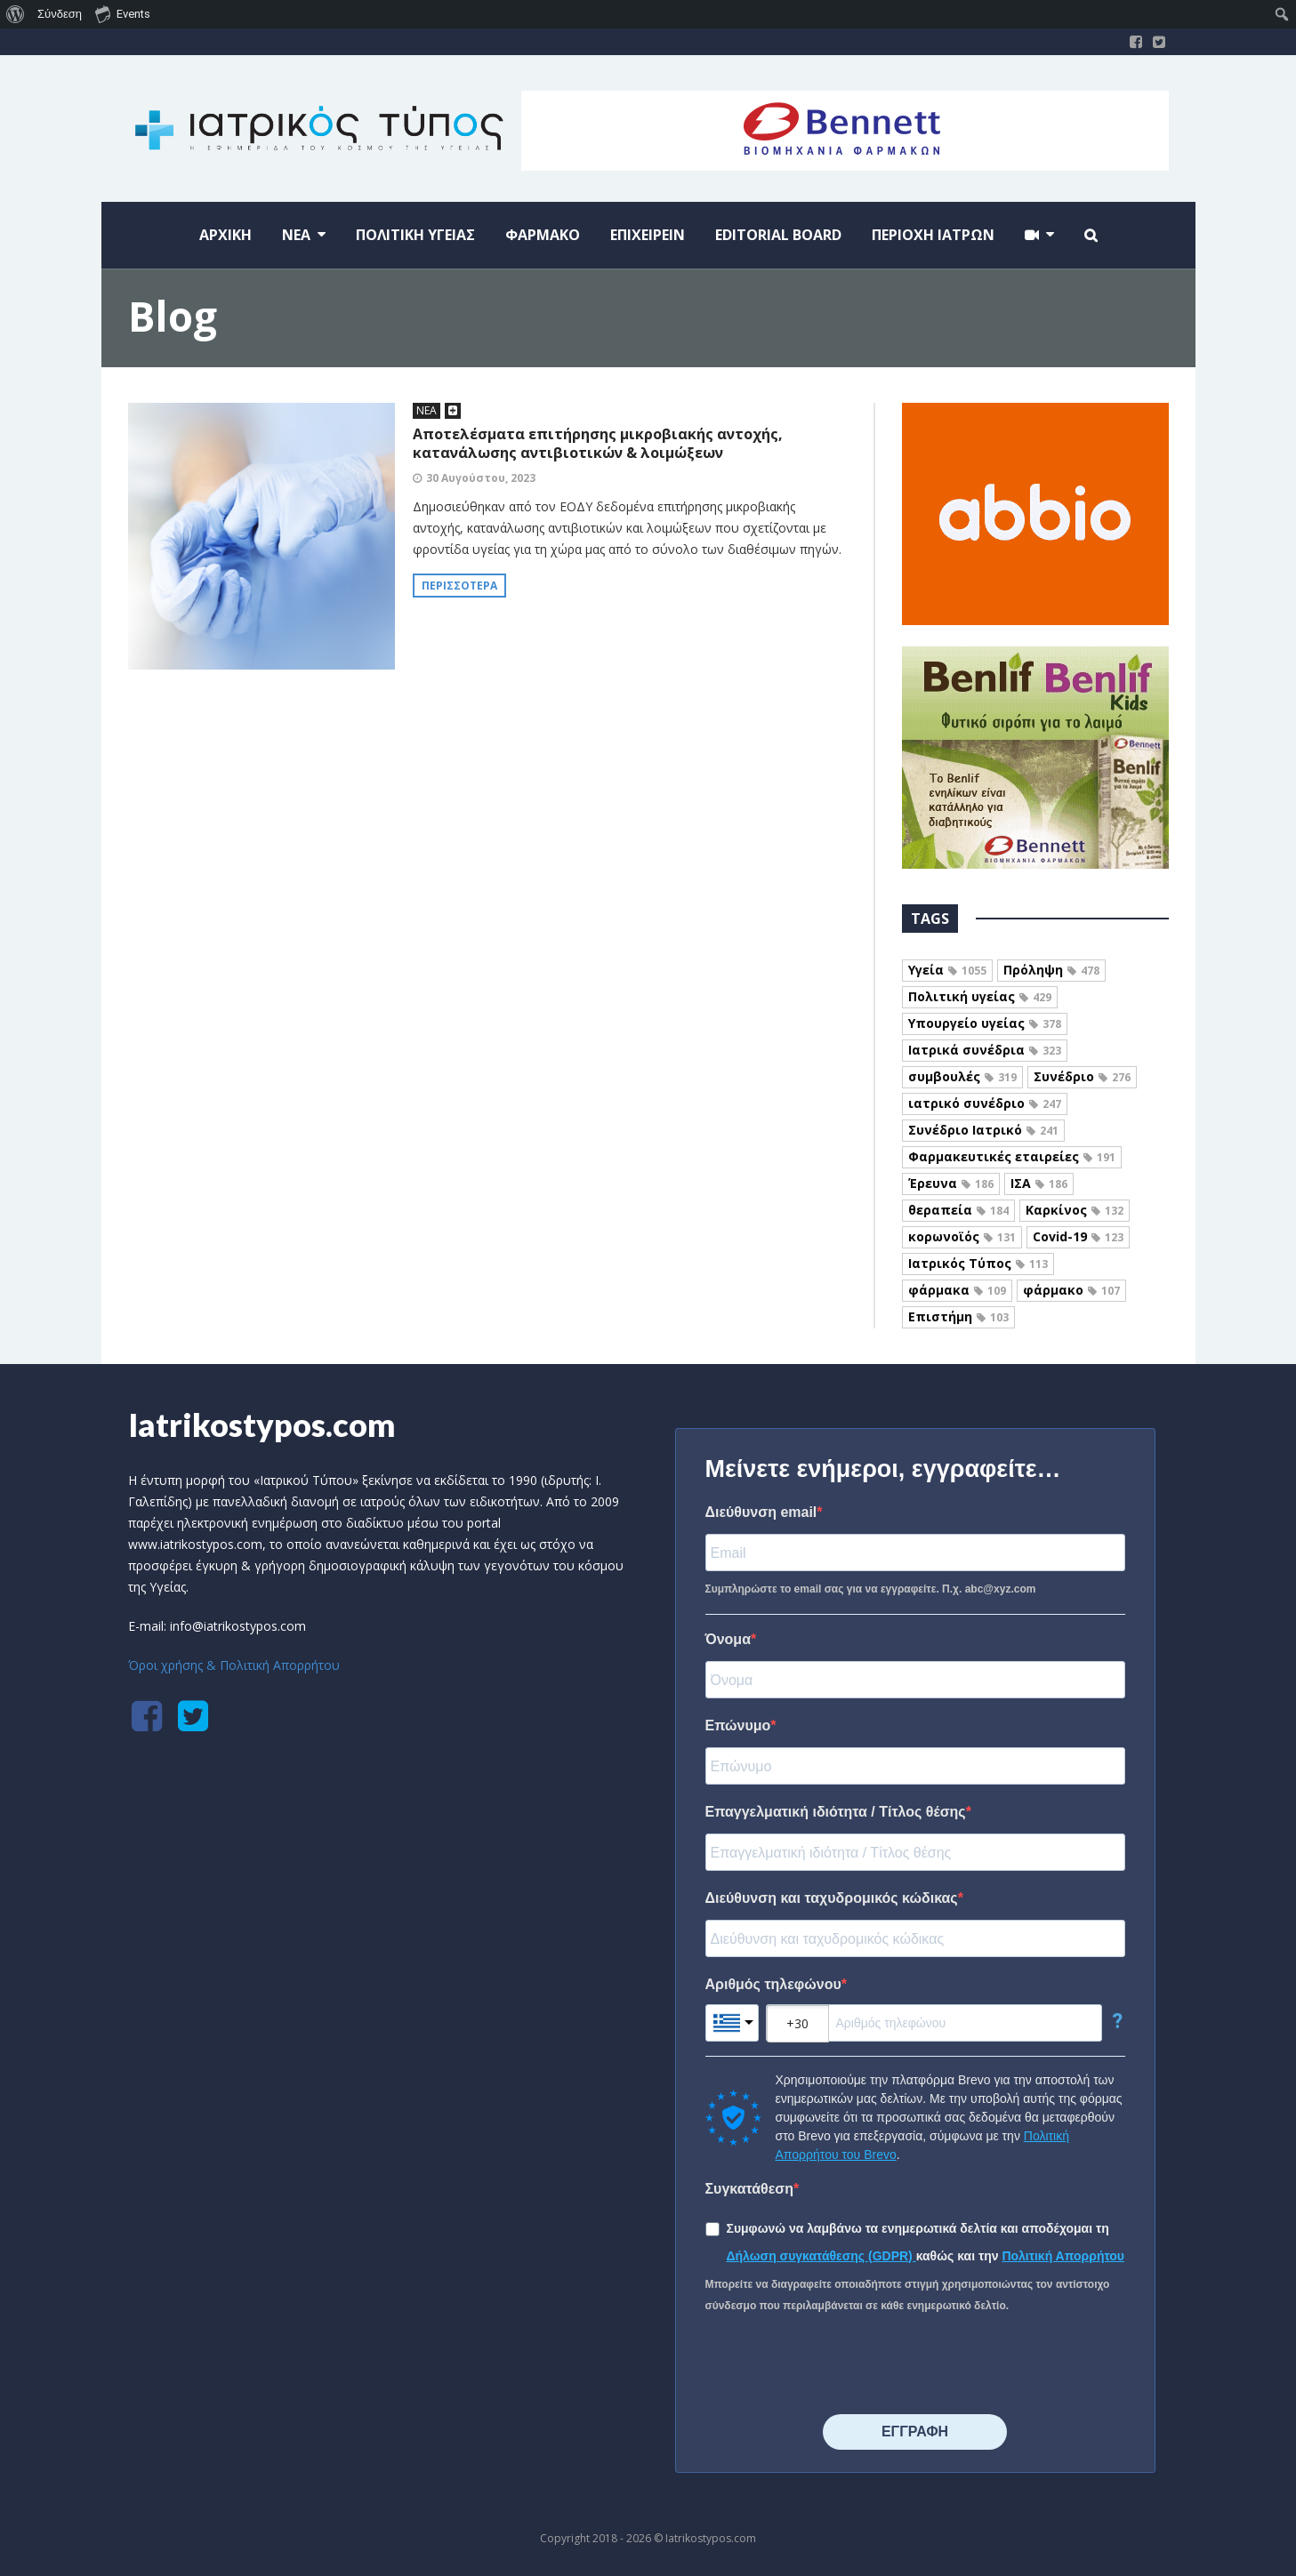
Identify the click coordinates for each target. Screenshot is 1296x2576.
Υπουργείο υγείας (984, 1023)
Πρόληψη (1051, 969)
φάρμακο (1071, 1289)
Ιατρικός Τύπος (978, 1263)
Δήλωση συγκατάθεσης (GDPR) (821, 2256)
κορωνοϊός (962, 1236)
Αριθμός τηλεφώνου (773, 1984)
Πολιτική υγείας (979, 996)
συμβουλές (962, 1076)
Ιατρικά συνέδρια (984, 1049)
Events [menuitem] (122, 13)
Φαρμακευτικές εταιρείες (1011, 1156)
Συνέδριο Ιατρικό (983, 1129)
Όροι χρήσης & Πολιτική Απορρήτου (234, 1665)
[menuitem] (15, 14)
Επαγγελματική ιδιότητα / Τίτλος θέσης (835, 1811)
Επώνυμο (738, 1725)
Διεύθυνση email (761, 1512)
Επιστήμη (958, 1316)
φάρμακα (957, 1289)
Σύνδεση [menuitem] (59, 13)
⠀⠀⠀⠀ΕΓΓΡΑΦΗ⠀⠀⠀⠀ (915, 2431)
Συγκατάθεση (749, 2188)
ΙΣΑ (1038, 1183)
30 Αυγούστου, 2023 (480, 478)
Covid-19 (1078, 1236)
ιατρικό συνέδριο (984, 1103)
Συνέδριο (1082, 1076)
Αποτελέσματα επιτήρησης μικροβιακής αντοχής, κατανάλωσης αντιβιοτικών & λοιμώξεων (598, 443)
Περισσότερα (459, 585)
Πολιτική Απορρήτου (1063, 2256)
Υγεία (947, 969)
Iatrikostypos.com (262, 1424)
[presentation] (840, 2365)
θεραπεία (958, 1209)
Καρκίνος (1074, 1209)
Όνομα (728, 1639)
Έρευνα (951, 1183)
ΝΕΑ (426, 410)
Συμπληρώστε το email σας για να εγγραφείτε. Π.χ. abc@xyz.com (870, 1589)
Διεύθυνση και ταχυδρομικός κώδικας (831, 1898)
